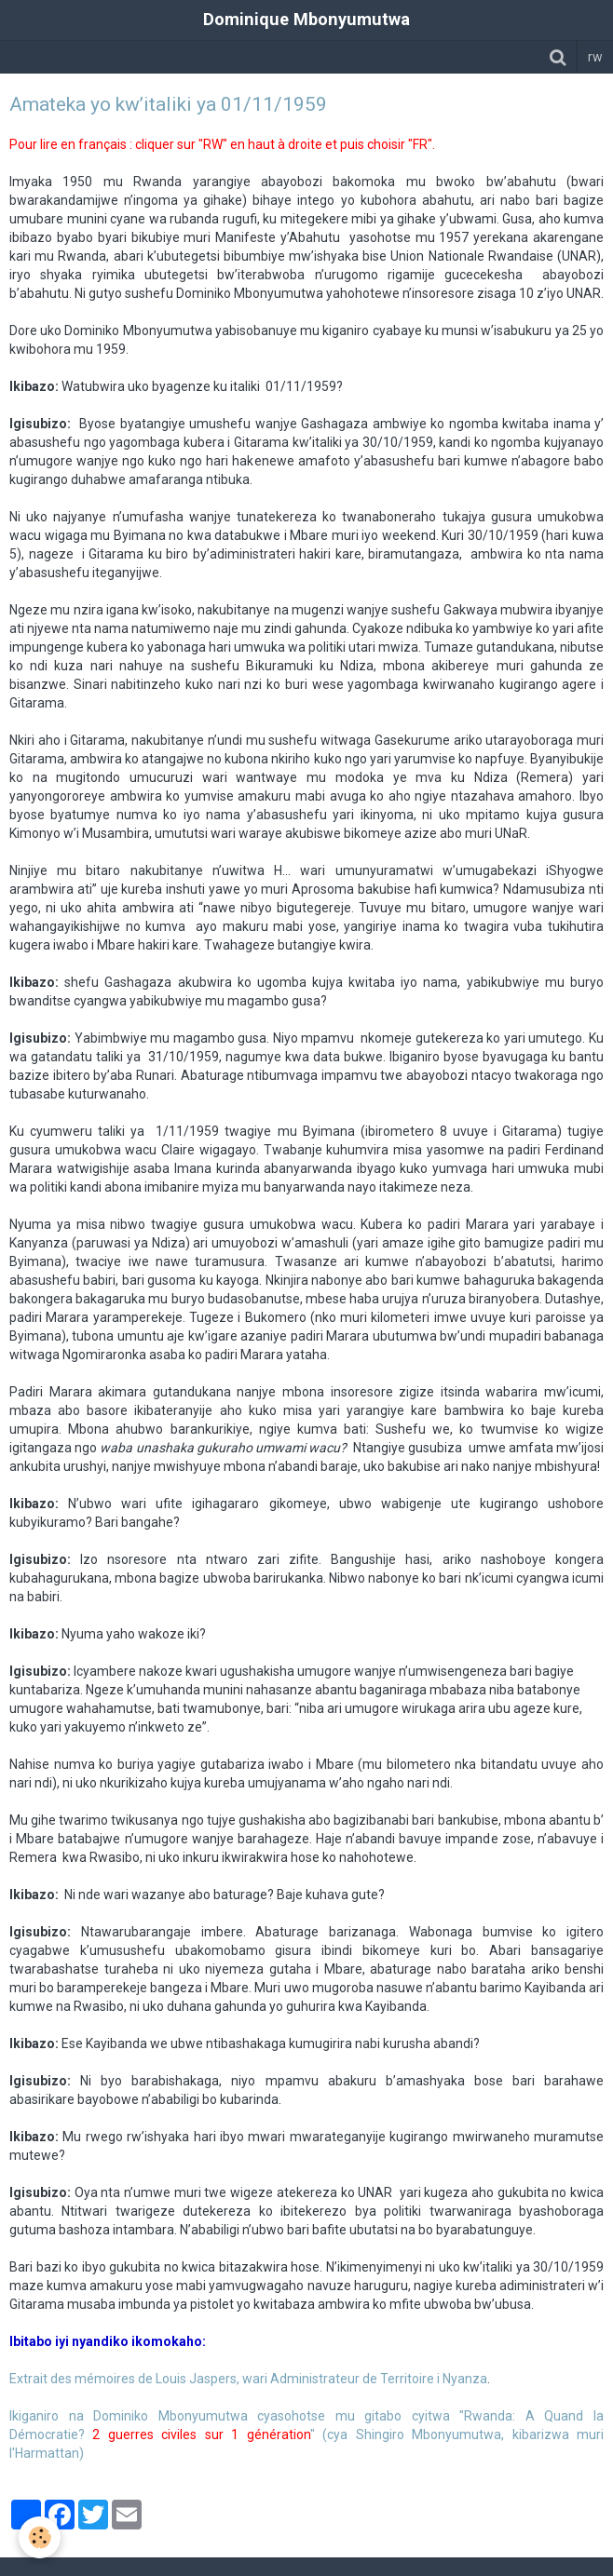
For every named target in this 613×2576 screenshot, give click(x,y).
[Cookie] (40, 2537)
